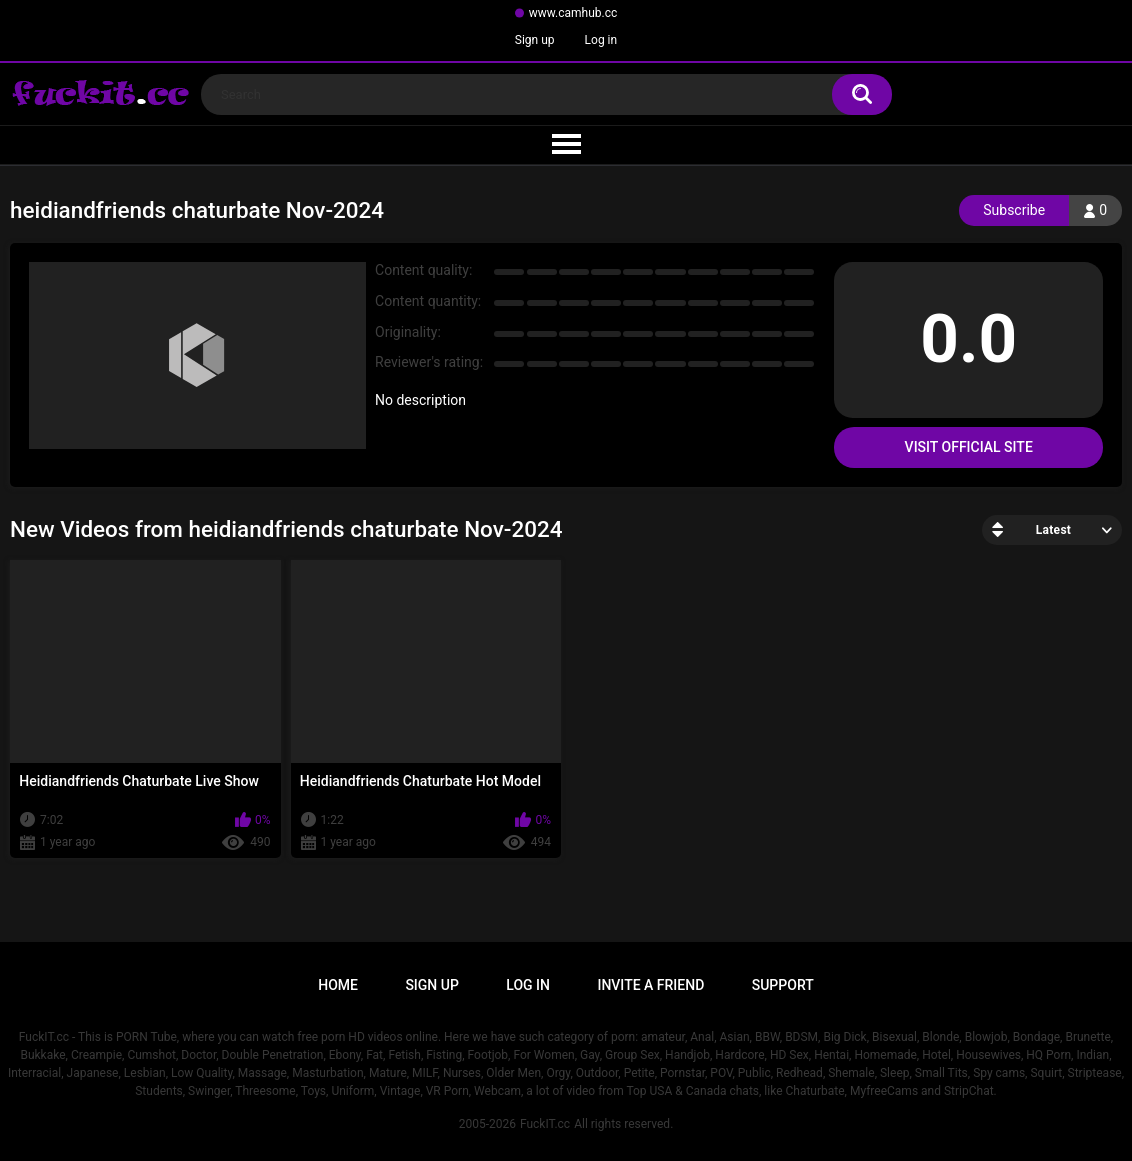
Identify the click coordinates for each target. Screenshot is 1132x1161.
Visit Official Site (969, 447)
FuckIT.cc (545, 1124)
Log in (601, 40)
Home (338, 985)
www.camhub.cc (573, 13)
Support (783, 985)
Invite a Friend (650, 985)
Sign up (535, 40)
